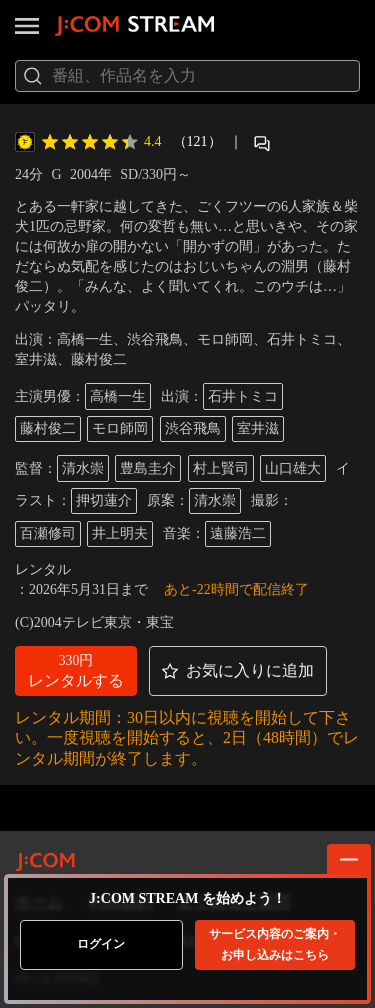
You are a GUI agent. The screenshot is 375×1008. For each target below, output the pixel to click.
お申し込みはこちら (275, 944)
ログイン (101, 944)
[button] (76, 671)
